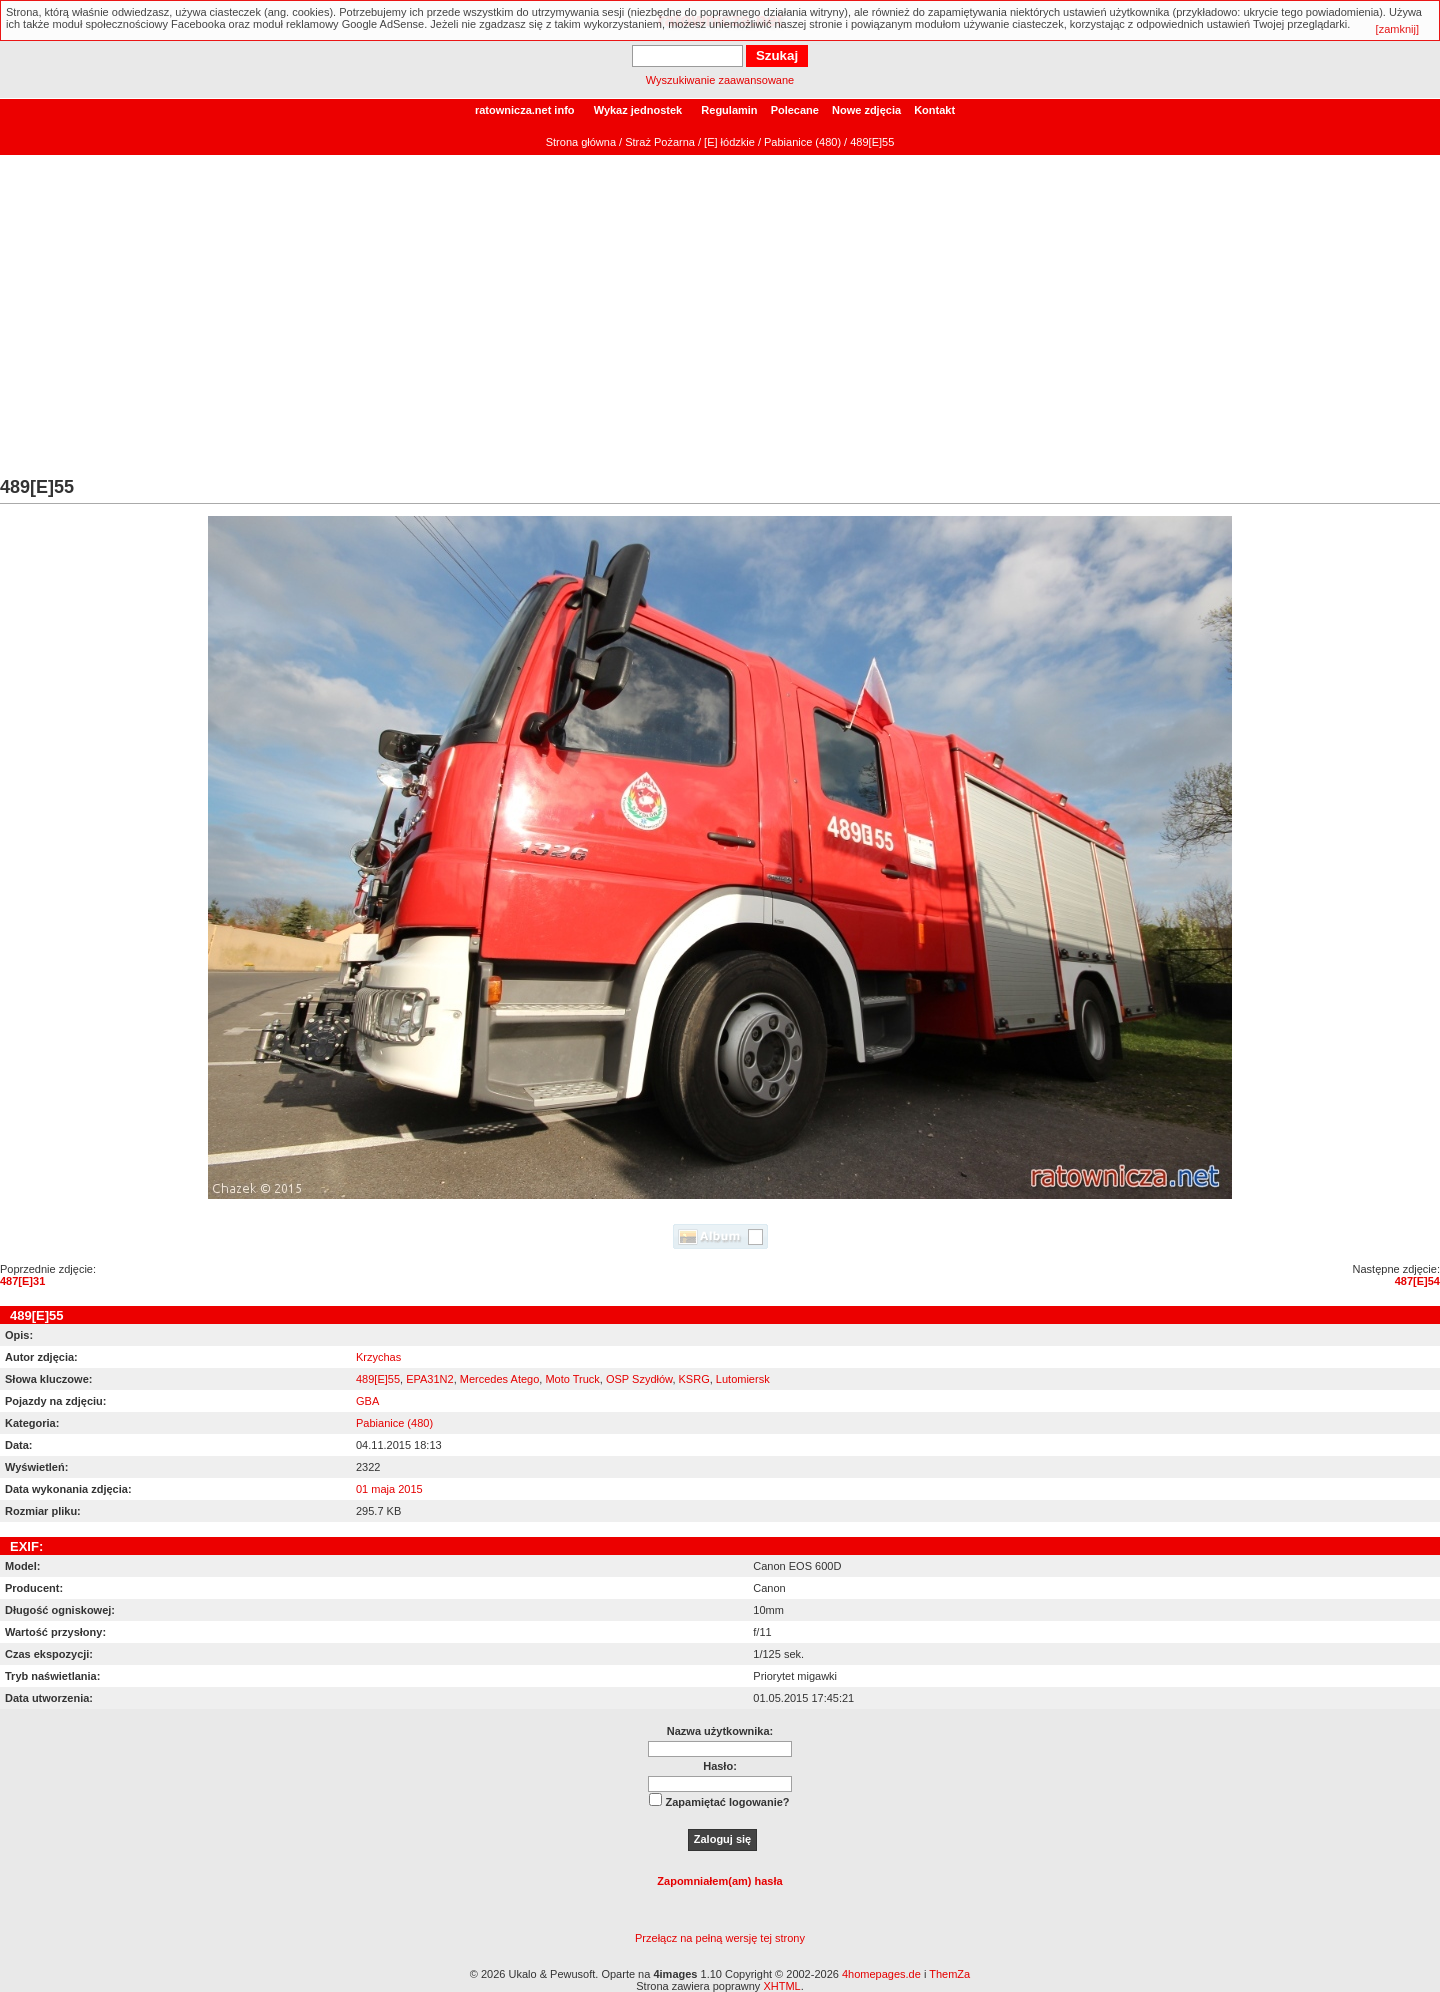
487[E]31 (22, 1281)
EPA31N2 (430, 1379)
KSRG (694, 1379)
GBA (367, 1401)
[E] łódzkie (729, 142)
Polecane (795, 110)
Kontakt (934, 110)
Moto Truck (572, 1379)
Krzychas (378, 1357)
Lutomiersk (743, 1379)
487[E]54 (1417, 1281)
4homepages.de (881, 1974)
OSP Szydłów (639, 1379)
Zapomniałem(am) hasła (719, 1881)
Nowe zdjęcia (866, 110)
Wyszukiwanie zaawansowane (720, 80)
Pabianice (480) (802, 142)
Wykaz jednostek (638, 110)
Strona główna (581, 142)
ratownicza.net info (525, 110)
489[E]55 (378, 1379)
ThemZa (949, 1974)
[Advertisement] (720, 327)
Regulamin (729, 110)
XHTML (781, 1986)
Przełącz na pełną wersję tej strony (720, 1938)
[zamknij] (1397, 29)
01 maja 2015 (389, 1489)
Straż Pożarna (660, 142)
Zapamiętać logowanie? (727, 1802)
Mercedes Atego (500, 1379)
